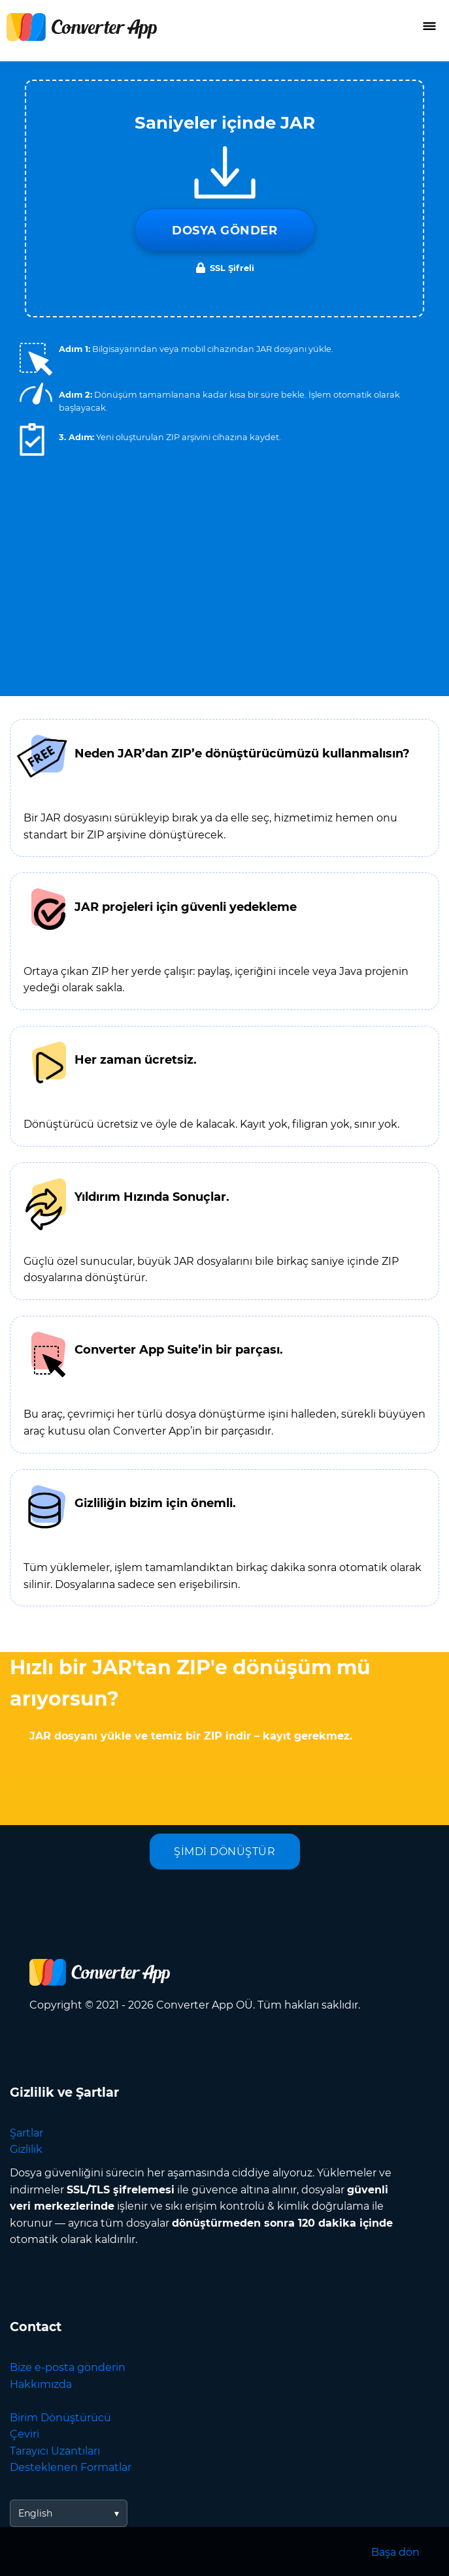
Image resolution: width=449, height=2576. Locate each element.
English (35, 2513)
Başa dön (395, 2552)
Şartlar (26, 2133)
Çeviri (24, 2434)
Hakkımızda (41, 2384)
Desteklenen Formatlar (70, 2467)
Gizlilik (26, 2149)
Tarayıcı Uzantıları (55, 2451)
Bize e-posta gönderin (67, 2367)
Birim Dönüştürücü (60, 2417)
